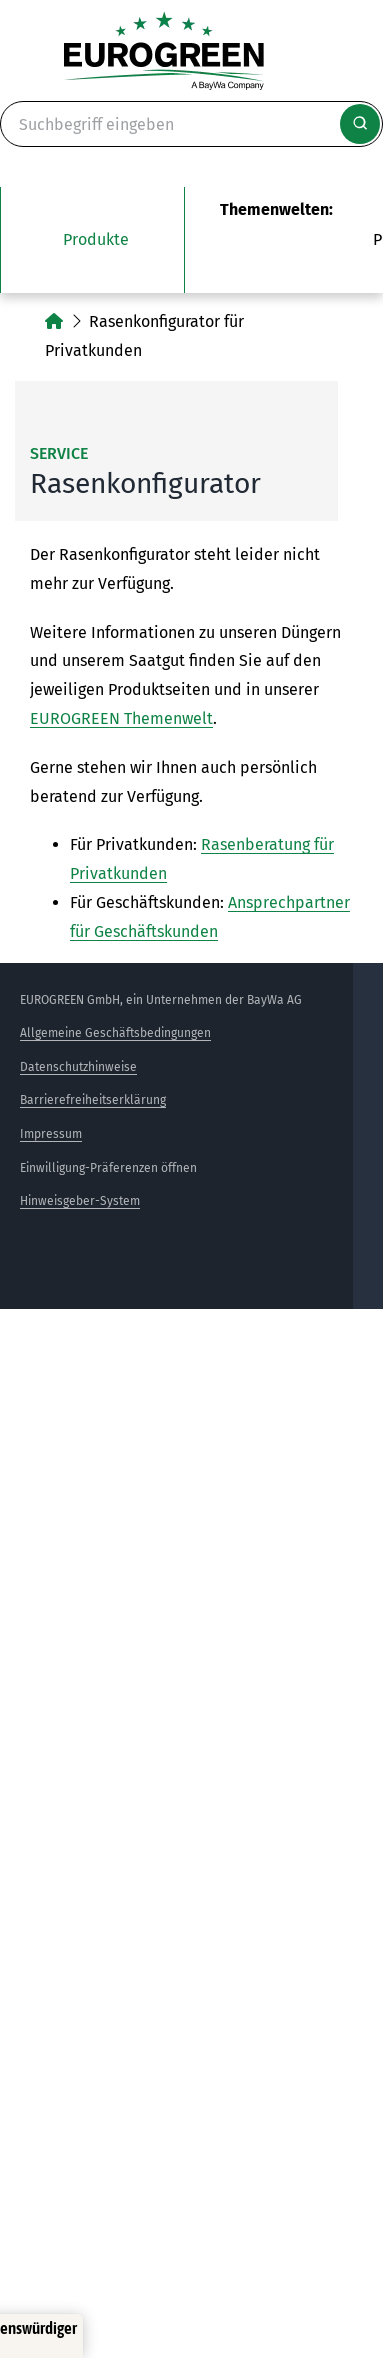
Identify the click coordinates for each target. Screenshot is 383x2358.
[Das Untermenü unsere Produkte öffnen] (92, 240)
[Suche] (191, 124)
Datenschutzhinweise (78, 1067)
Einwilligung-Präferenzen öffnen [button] (108, 1168)
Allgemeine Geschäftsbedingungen (115, 1033)
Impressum (51, 1134)
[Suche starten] (360, 124)
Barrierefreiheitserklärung (93, 1100)
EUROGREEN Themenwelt (121, 718)
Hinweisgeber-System (80, 1201)
